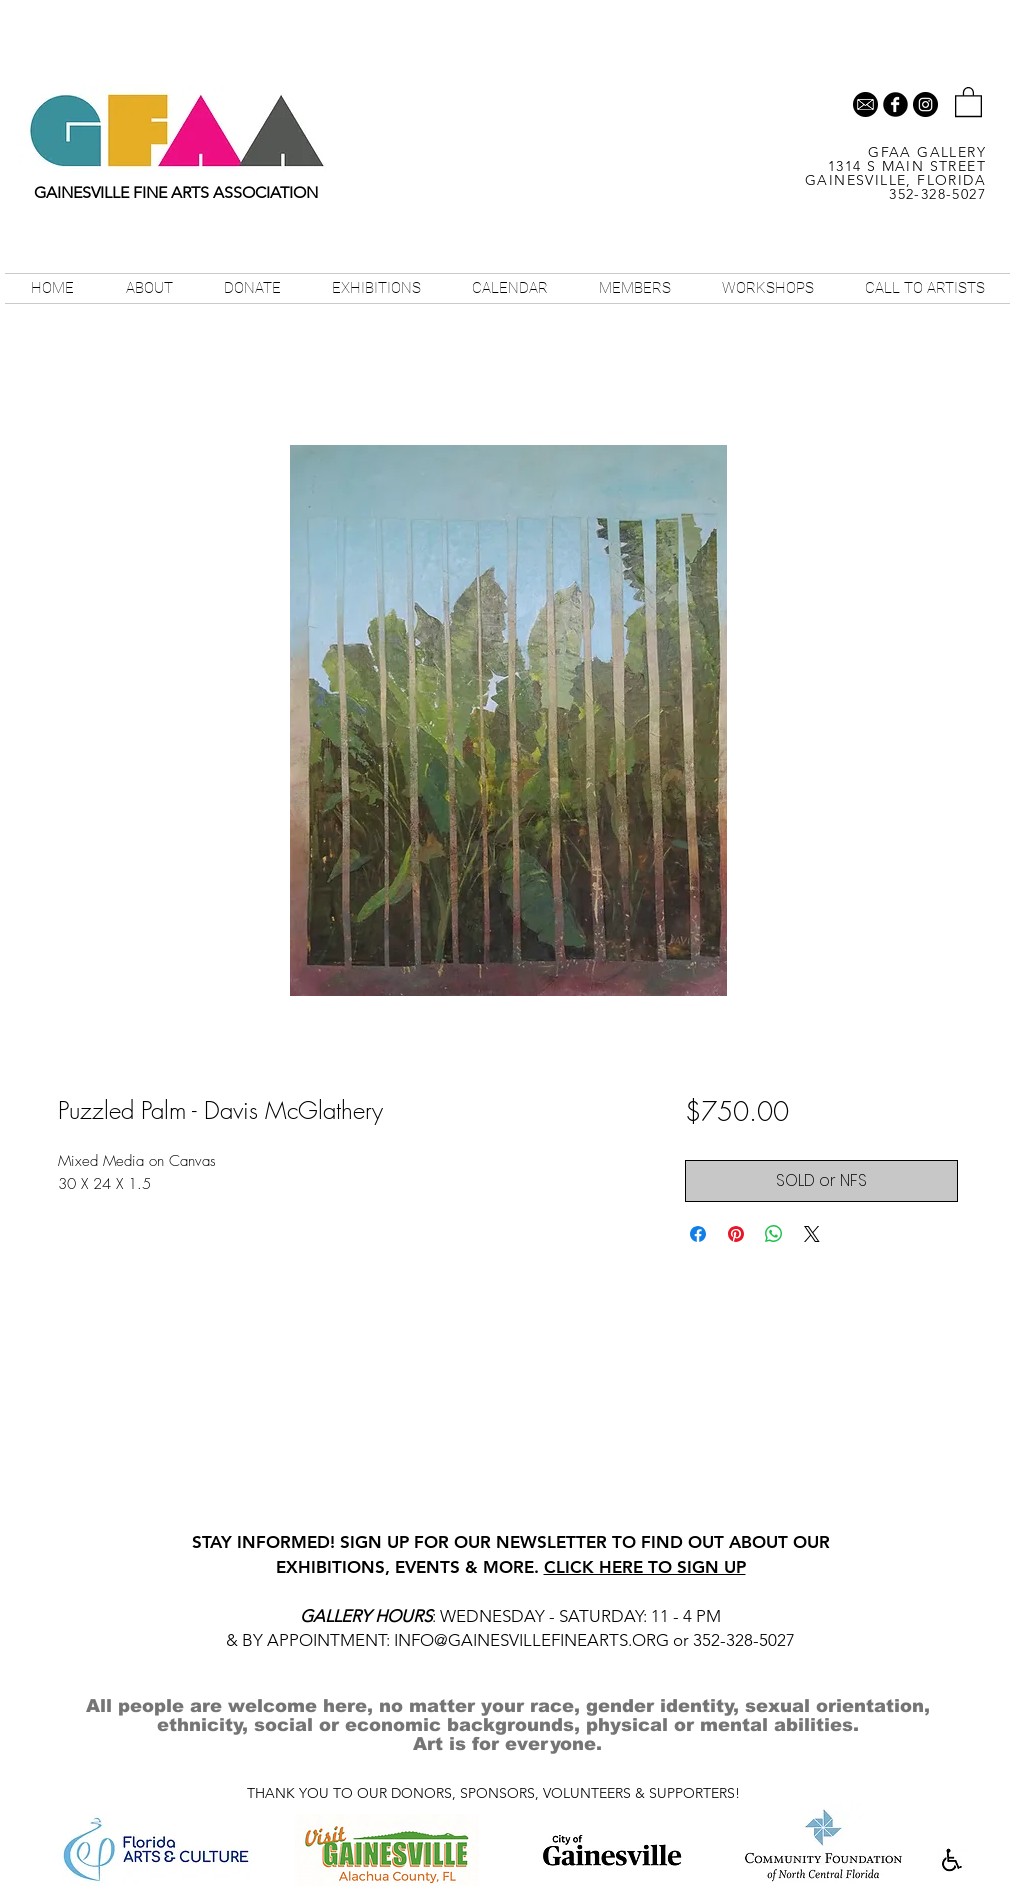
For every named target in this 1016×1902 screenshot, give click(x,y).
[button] (968, 101)
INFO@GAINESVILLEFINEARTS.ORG (531, 1640)
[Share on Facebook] (698, 1234)
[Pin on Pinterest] (736, 1234)
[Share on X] (812, 1234)
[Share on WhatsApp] (774, 1234)
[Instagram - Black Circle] (925, 104)
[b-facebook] (895, 104)
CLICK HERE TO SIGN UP (645, 1567)
